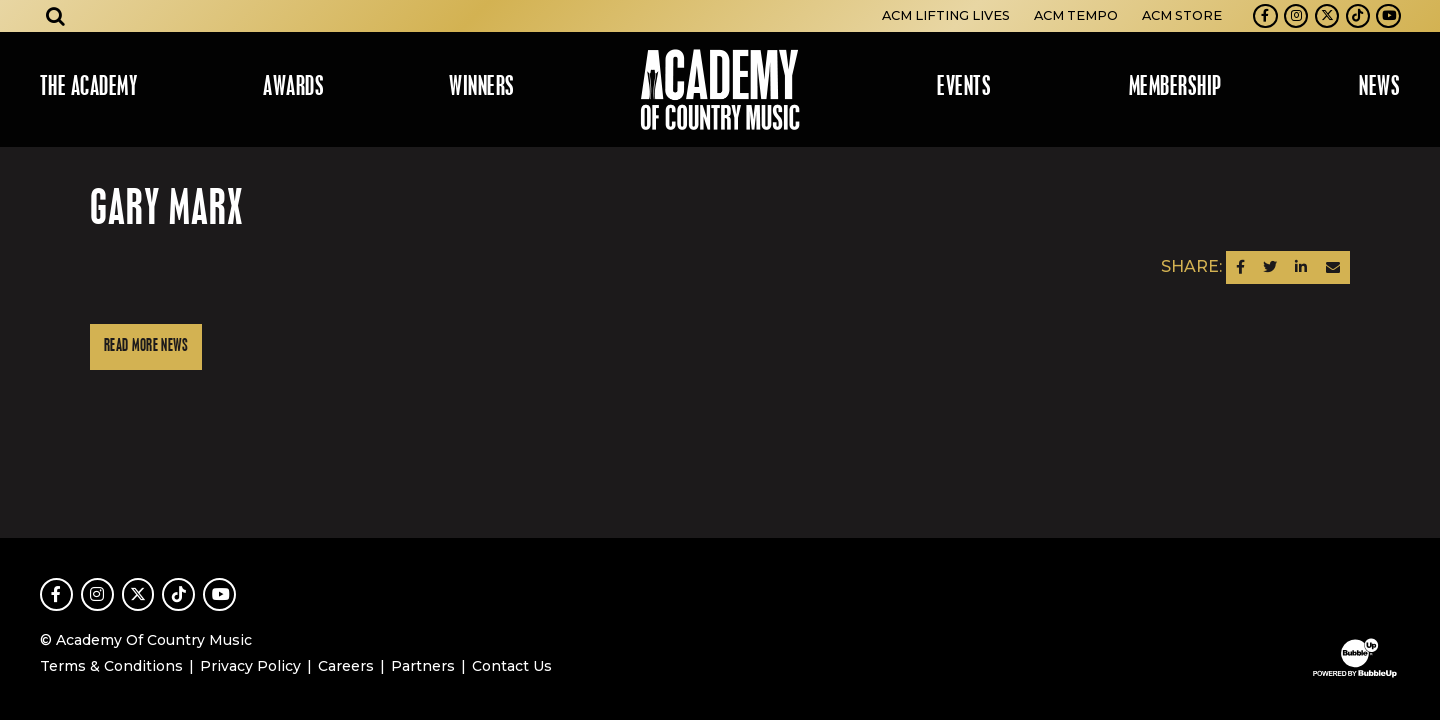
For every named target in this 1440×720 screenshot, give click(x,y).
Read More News (146, 346)
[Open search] (56, 16)
